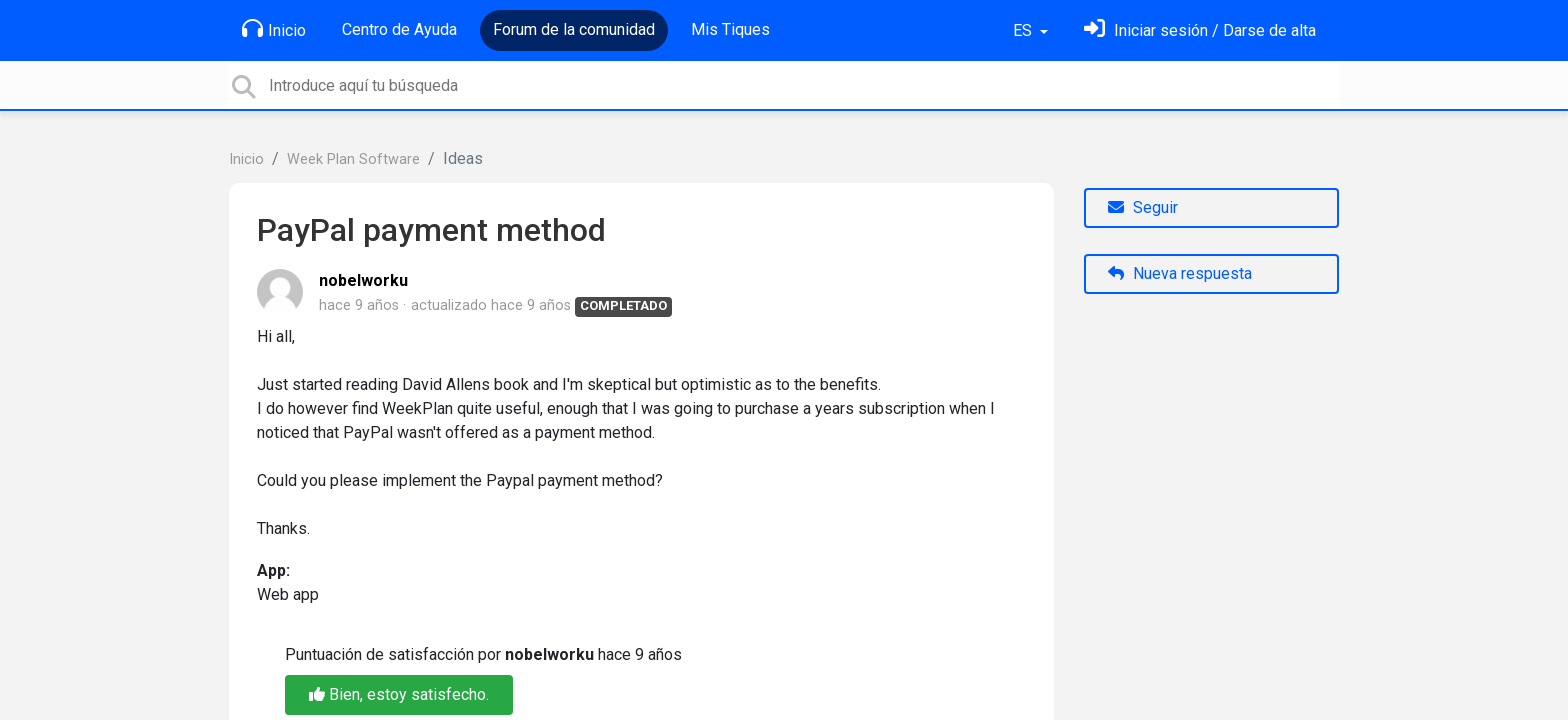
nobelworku (363, 280)
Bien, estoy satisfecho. (399, 694)
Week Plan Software (353, 159)
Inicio (274, 29)
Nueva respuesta (1180, 273)
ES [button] (1024, 30)
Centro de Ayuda (399, 29)
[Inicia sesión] (1200, 30)
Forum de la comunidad (574, 29)
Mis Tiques (730, 29)
